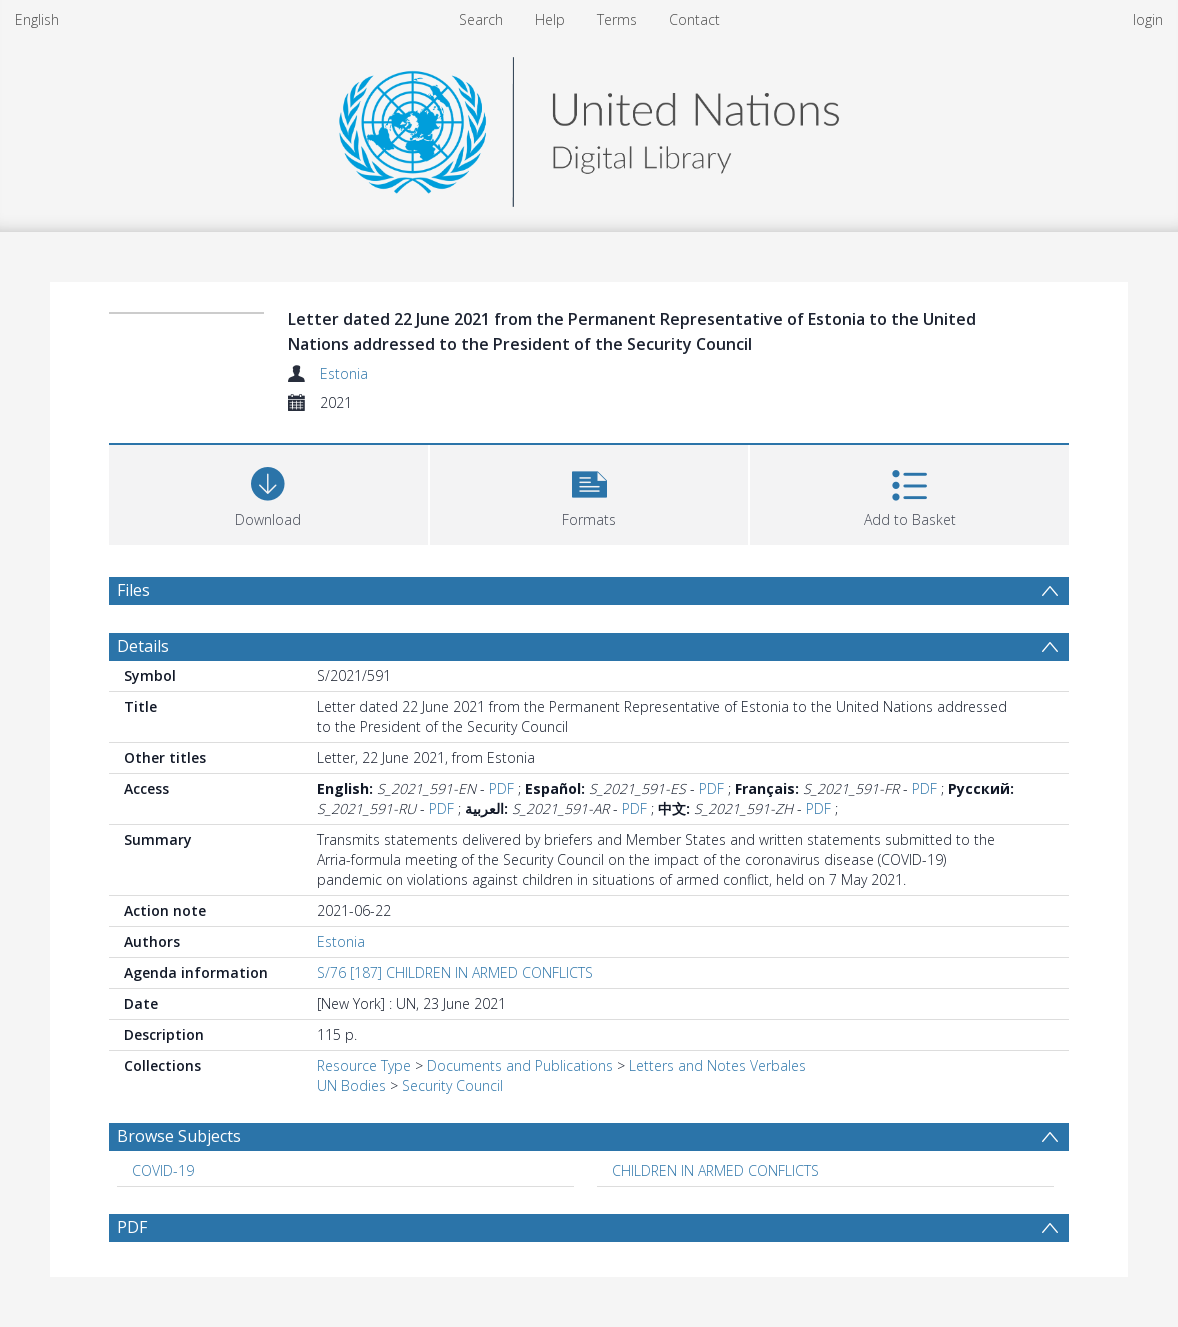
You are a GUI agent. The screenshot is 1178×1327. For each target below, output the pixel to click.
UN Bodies (351, 1085)
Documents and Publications (520, 1065)
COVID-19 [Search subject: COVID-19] (163, 1170)
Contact (694, 19)
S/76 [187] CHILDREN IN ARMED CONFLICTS (455, 972)
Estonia (344, 373)
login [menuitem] (1148, 19)
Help (550, 19)
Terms (617, 19)
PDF (501, 788)
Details (143, 646)
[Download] (268, 492)
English (37, 19)
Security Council (452, 1085)
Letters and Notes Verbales (717, 1065)
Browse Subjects (179, 1136)
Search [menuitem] (481, 19)
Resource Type (364, 1065)
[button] (589, 492)
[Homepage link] (589, 126)
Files (133, 590)
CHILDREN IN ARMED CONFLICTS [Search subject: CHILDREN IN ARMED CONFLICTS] (715, 1170)
